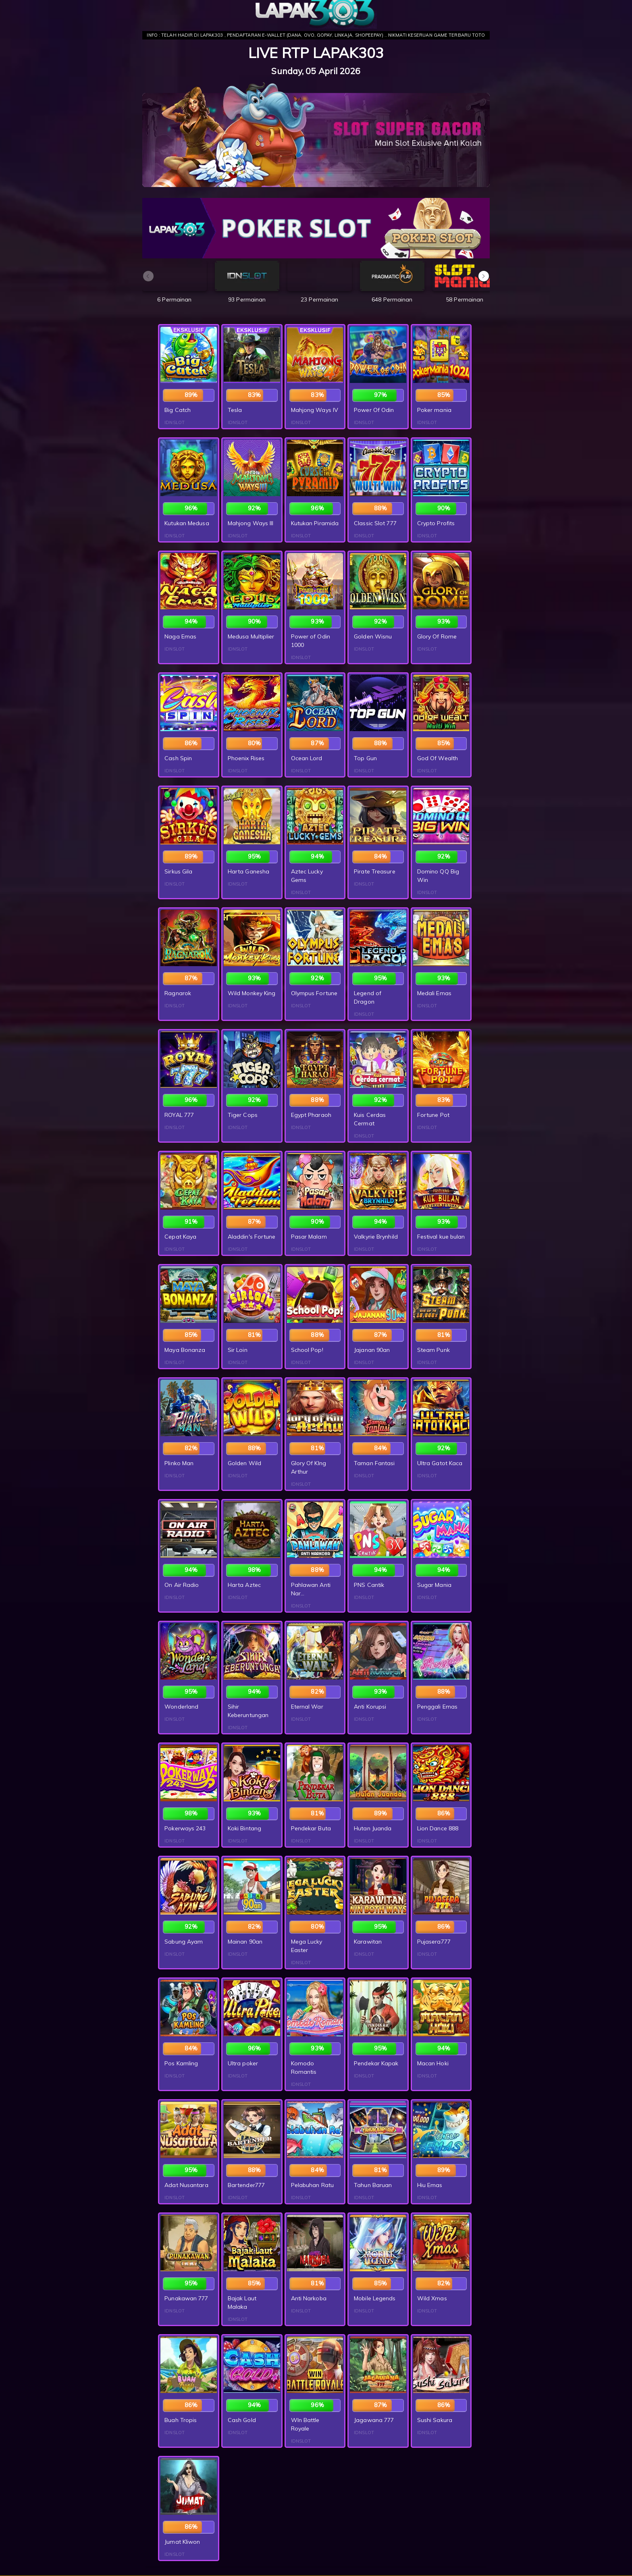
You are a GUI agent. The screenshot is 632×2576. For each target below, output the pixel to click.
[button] (484, 276)
